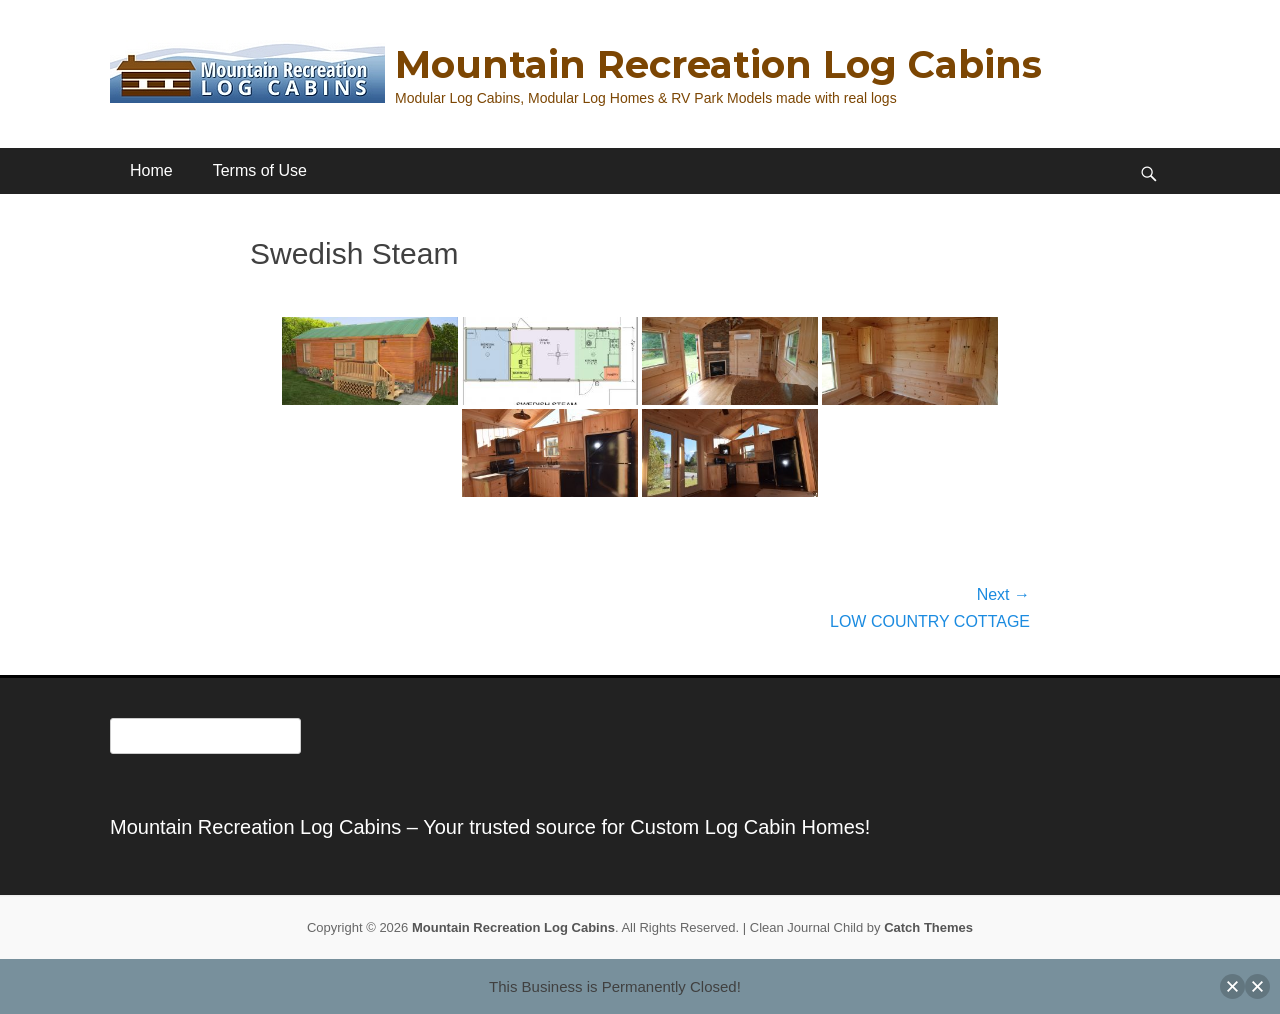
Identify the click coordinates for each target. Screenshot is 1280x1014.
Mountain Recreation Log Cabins (718, 64)
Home (151, 170)
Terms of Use (260, 170)
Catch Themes (928, 927)
